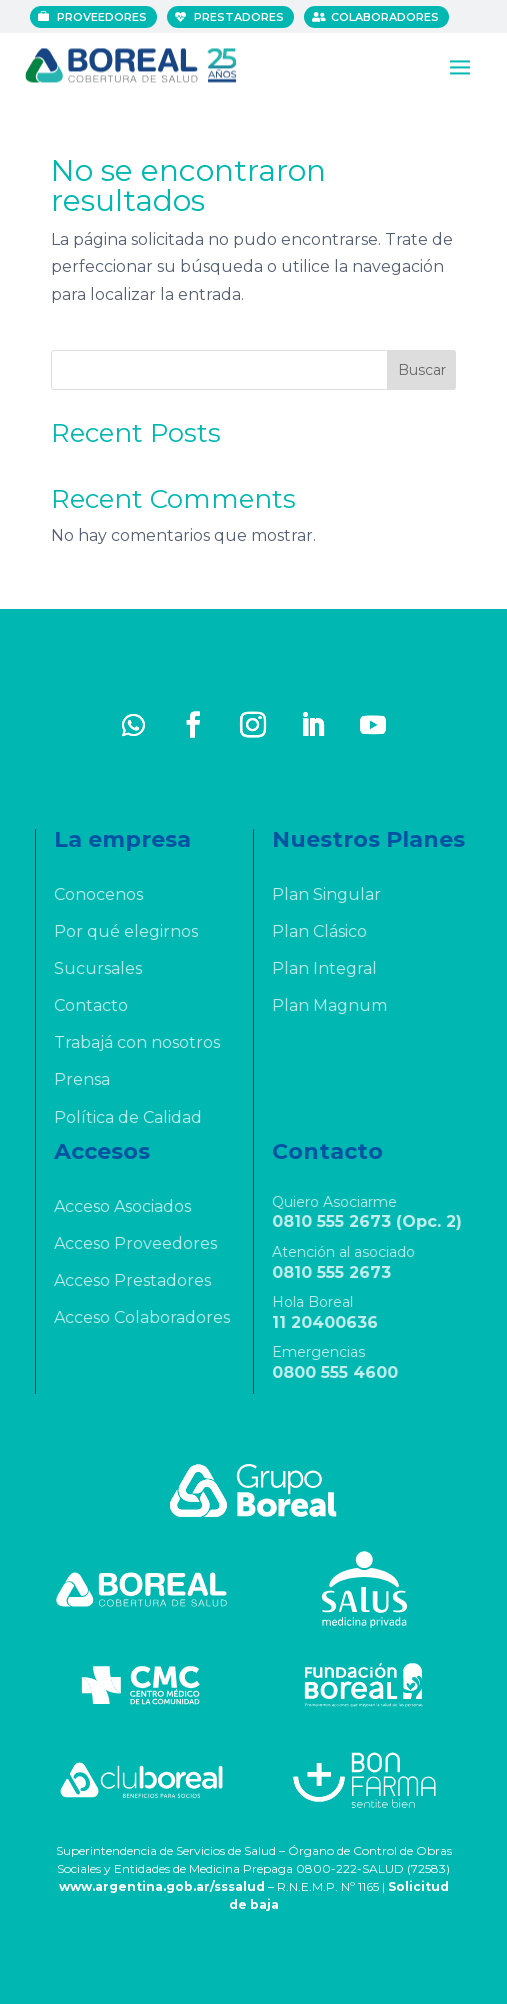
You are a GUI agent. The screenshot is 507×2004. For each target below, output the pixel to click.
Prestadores (240, 17)
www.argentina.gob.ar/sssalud (162, 1886)
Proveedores (103, 17)
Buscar (422, 370)
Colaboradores (386, 17)
